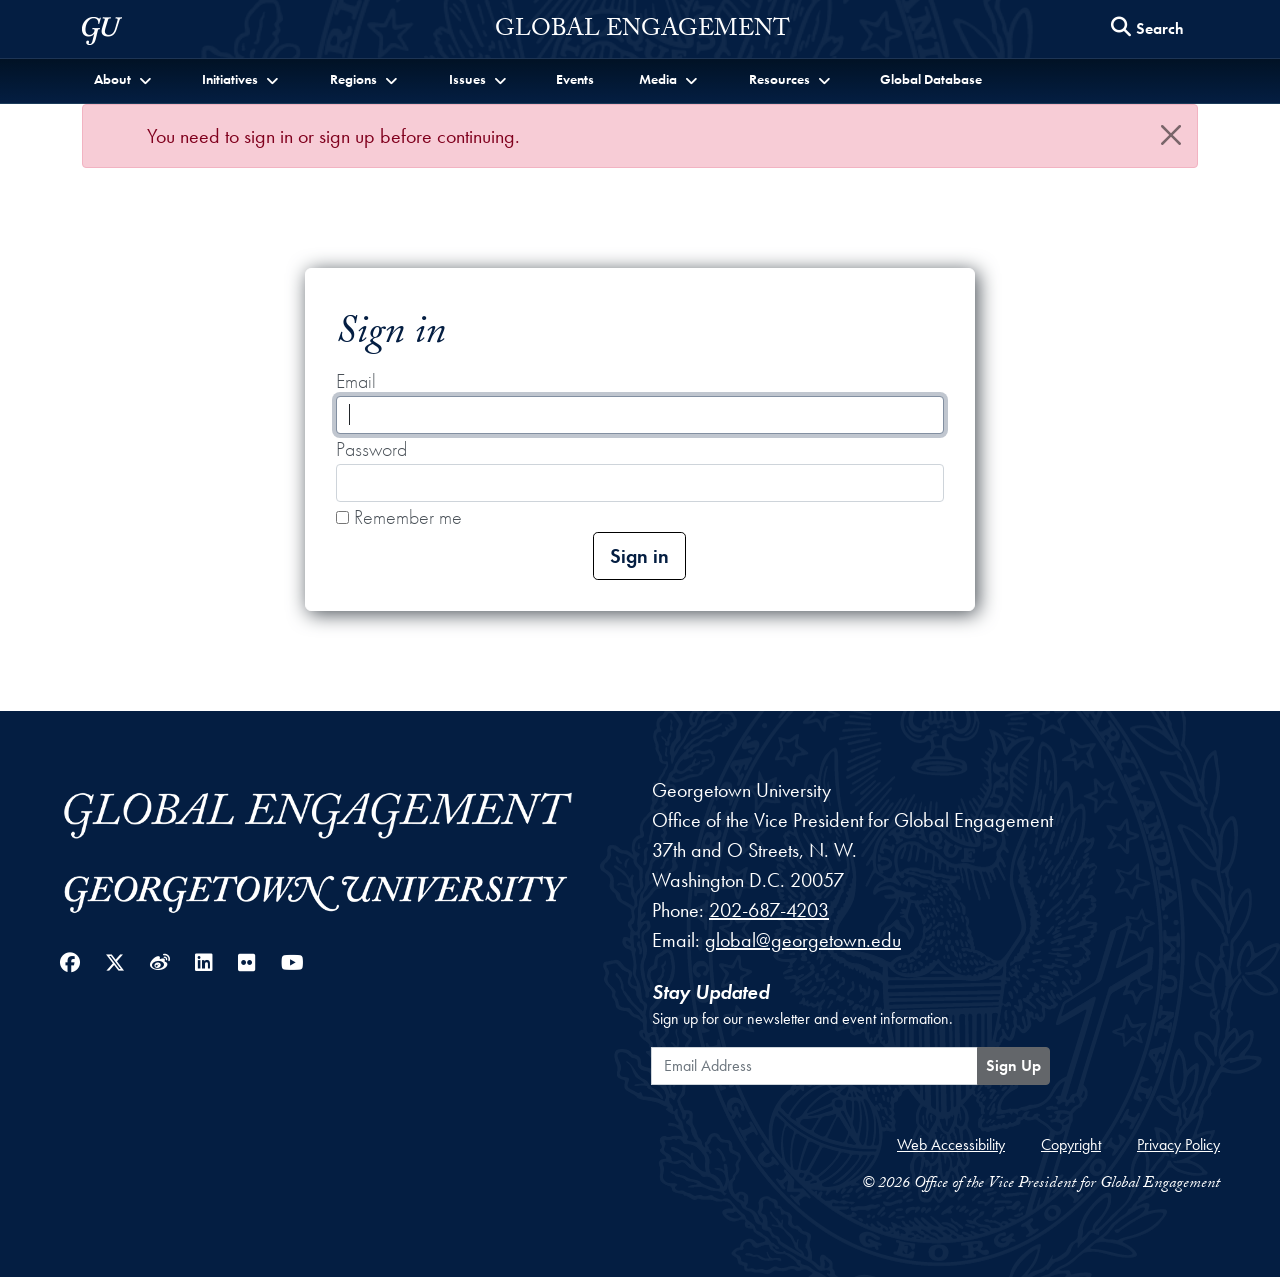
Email (356, 381)
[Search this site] (1148, 29)
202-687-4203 (769, 910)
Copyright (1071, 1144)
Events (575, 79)
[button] (124, 79)
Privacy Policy (1178, 1144)
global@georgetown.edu (803, 940)
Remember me (399, 517)
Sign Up (1013, 1065)
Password (371, 449)
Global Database (931, 79)
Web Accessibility (951, 1144)
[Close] (1171, 135)
